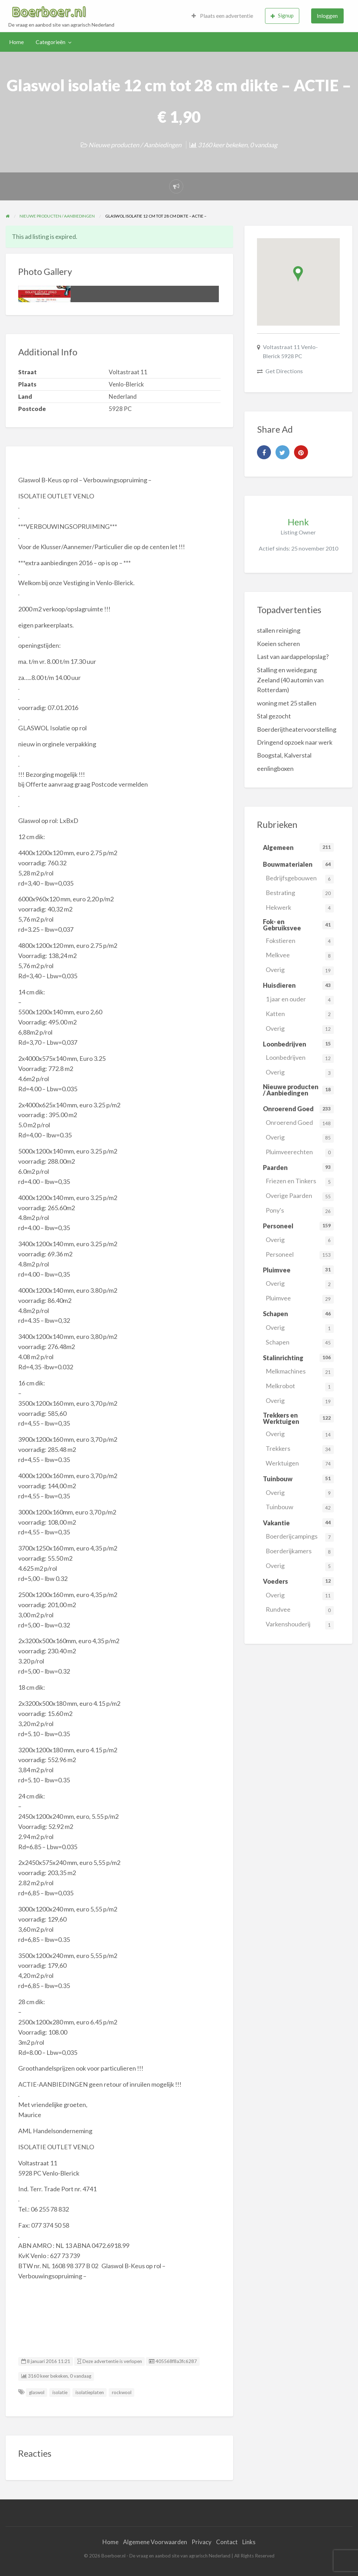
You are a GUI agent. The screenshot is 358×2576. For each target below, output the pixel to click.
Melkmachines (300, 1372)
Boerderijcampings (300, 1537)
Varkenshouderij (300, 1625)
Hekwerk (300, 908)
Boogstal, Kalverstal (284, 755)
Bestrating (300, 893)
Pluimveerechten (300, 1152)
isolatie (59, 2392)
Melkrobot (300, 1386)
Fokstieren (300, 941)
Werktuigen (300, 1464)
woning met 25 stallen (286, 703)
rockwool (121, 2392)
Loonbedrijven (300, 1058)
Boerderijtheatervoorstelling (296, 729)
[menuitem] (222, 16)
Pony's (300, 1211)
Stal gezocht (274, 716)
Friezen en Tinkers (300, 1181)
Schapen (300, 1343)
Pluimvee (300, 1299)
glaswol (36, 2392)
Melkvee (300, 955)
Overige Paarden (300, 1196)
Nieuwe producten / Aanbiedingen (134, 145)
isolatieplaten (90, 2392)
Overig (300, 970)
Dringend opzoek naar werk (294, 742)
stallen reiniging (278, 630)
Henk (298, 522)
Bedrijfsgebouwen (300, 878)
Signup (282, 15)
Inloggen (327, 16)
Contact (227, 2542)
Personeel (300, 1255)
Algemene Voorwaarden (155, 2542)
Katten (300, 1014)
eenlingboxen (275, 768)
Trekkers (300, 1449)
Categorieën (50, 42)
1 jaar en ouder (300, 1000)
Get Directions (284, 371)
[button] (298, 274)
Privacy (202, 2542)
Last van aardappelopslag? (293, 656)
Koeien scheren (278, 643)
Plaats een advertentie (222, 16)
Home (16, 42)
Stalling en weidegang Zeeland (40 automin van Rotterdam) (290, 680)
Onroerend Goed (300, 1123)
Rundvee (300, 1610)
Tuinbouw (300, 1507)
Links (249, 2542)
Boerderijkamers (300, 1551)
